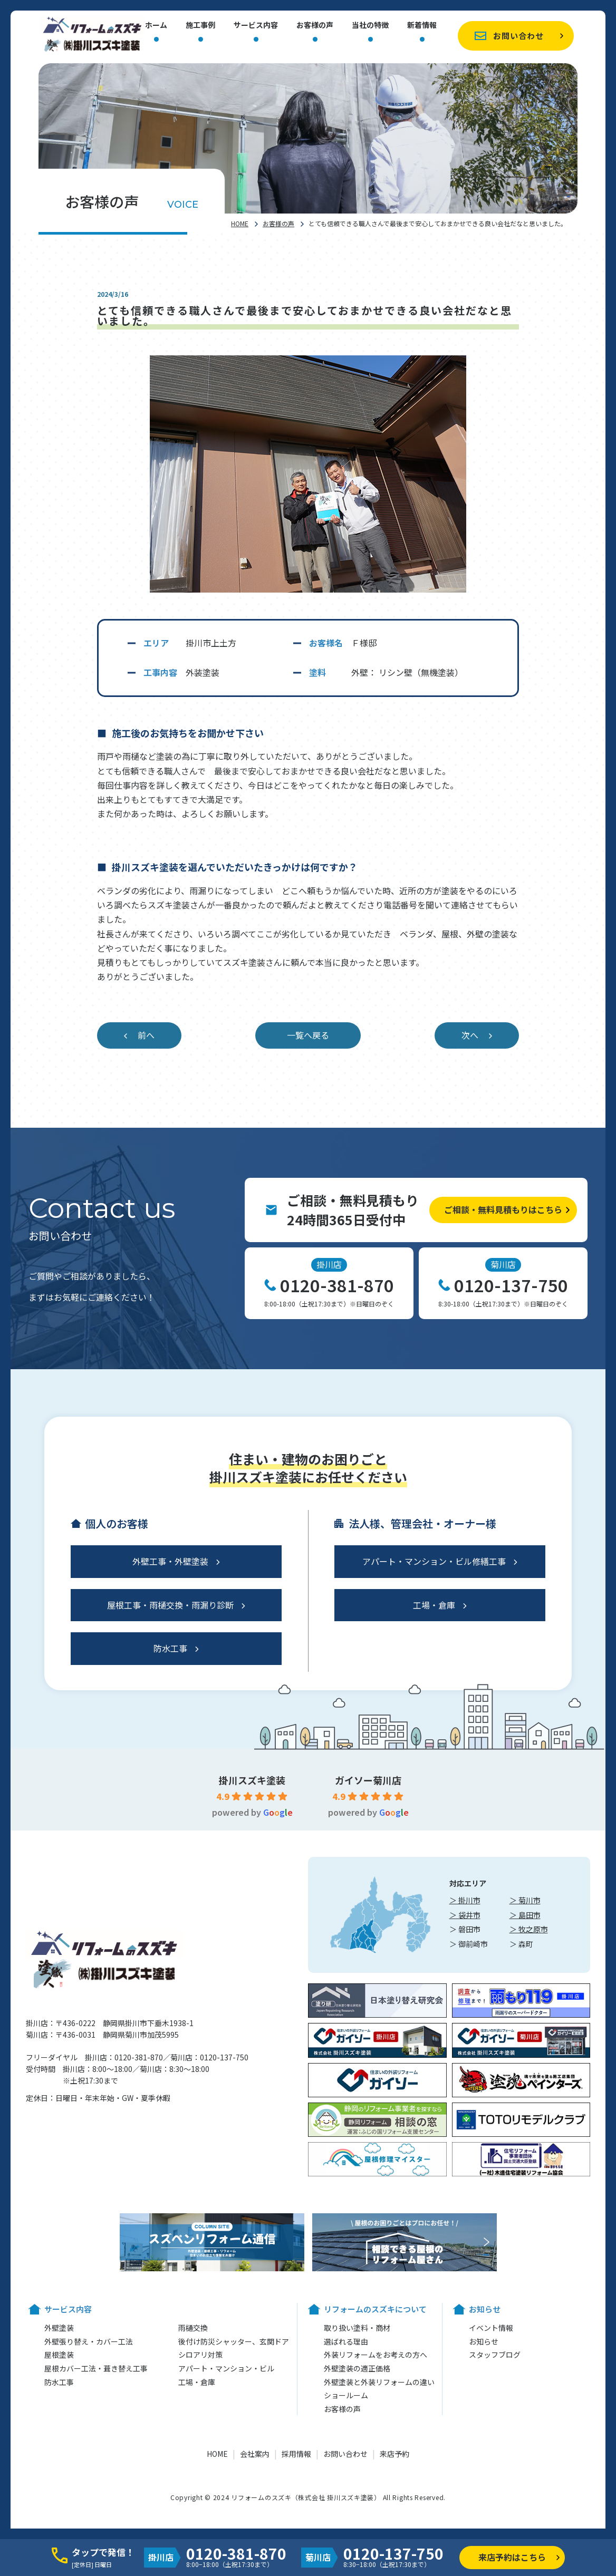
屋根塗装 (59, 2354)
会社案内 (255, 2453)
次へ (469, 1035)
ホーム (156, 25)
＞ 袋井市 (464, 1915)
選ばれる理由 (346, 2341)
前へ (146, 1035)
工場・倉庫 (434, 1605)
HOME (239, 223)
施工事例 (200, 25)
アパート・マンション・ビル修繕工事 (434, 1561)
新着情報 (422, 25)
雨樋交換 (193, 2327)
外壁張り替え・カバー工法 (88, 2341)
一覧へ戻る (308, 1035)
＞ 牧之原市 (528, 1929)
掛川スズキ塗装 (252, 1780)
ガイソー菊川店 (368, 1780)
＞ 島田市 (525, 1915)
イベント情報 (491, 2327)
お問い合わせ (518, 35)
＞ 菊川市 (525, 1900)
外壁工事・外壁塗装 (170, 1561)
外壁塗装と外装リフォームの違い (379, 2382)
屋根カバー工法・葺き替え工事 (96, 2368)
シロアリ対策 (200, 2354)
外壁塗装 (59, 2327)
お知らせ (483, 2341)
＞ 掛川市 (464, 1900)
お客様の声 (314, 25)
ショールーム (346, 2395)
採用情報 (296, 2453)
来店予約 (394, 2453)
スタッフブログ (495, 2354)
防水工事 (170, 1648)
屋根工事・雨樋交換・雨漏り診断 (170, 1605)
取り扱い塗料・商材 (357, 2327)
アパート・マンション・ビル (226, 2368)
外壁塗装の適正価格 (357, 2368)
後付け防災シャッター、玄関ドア (233, 2341)
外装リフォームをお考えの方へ (375, 2354)
